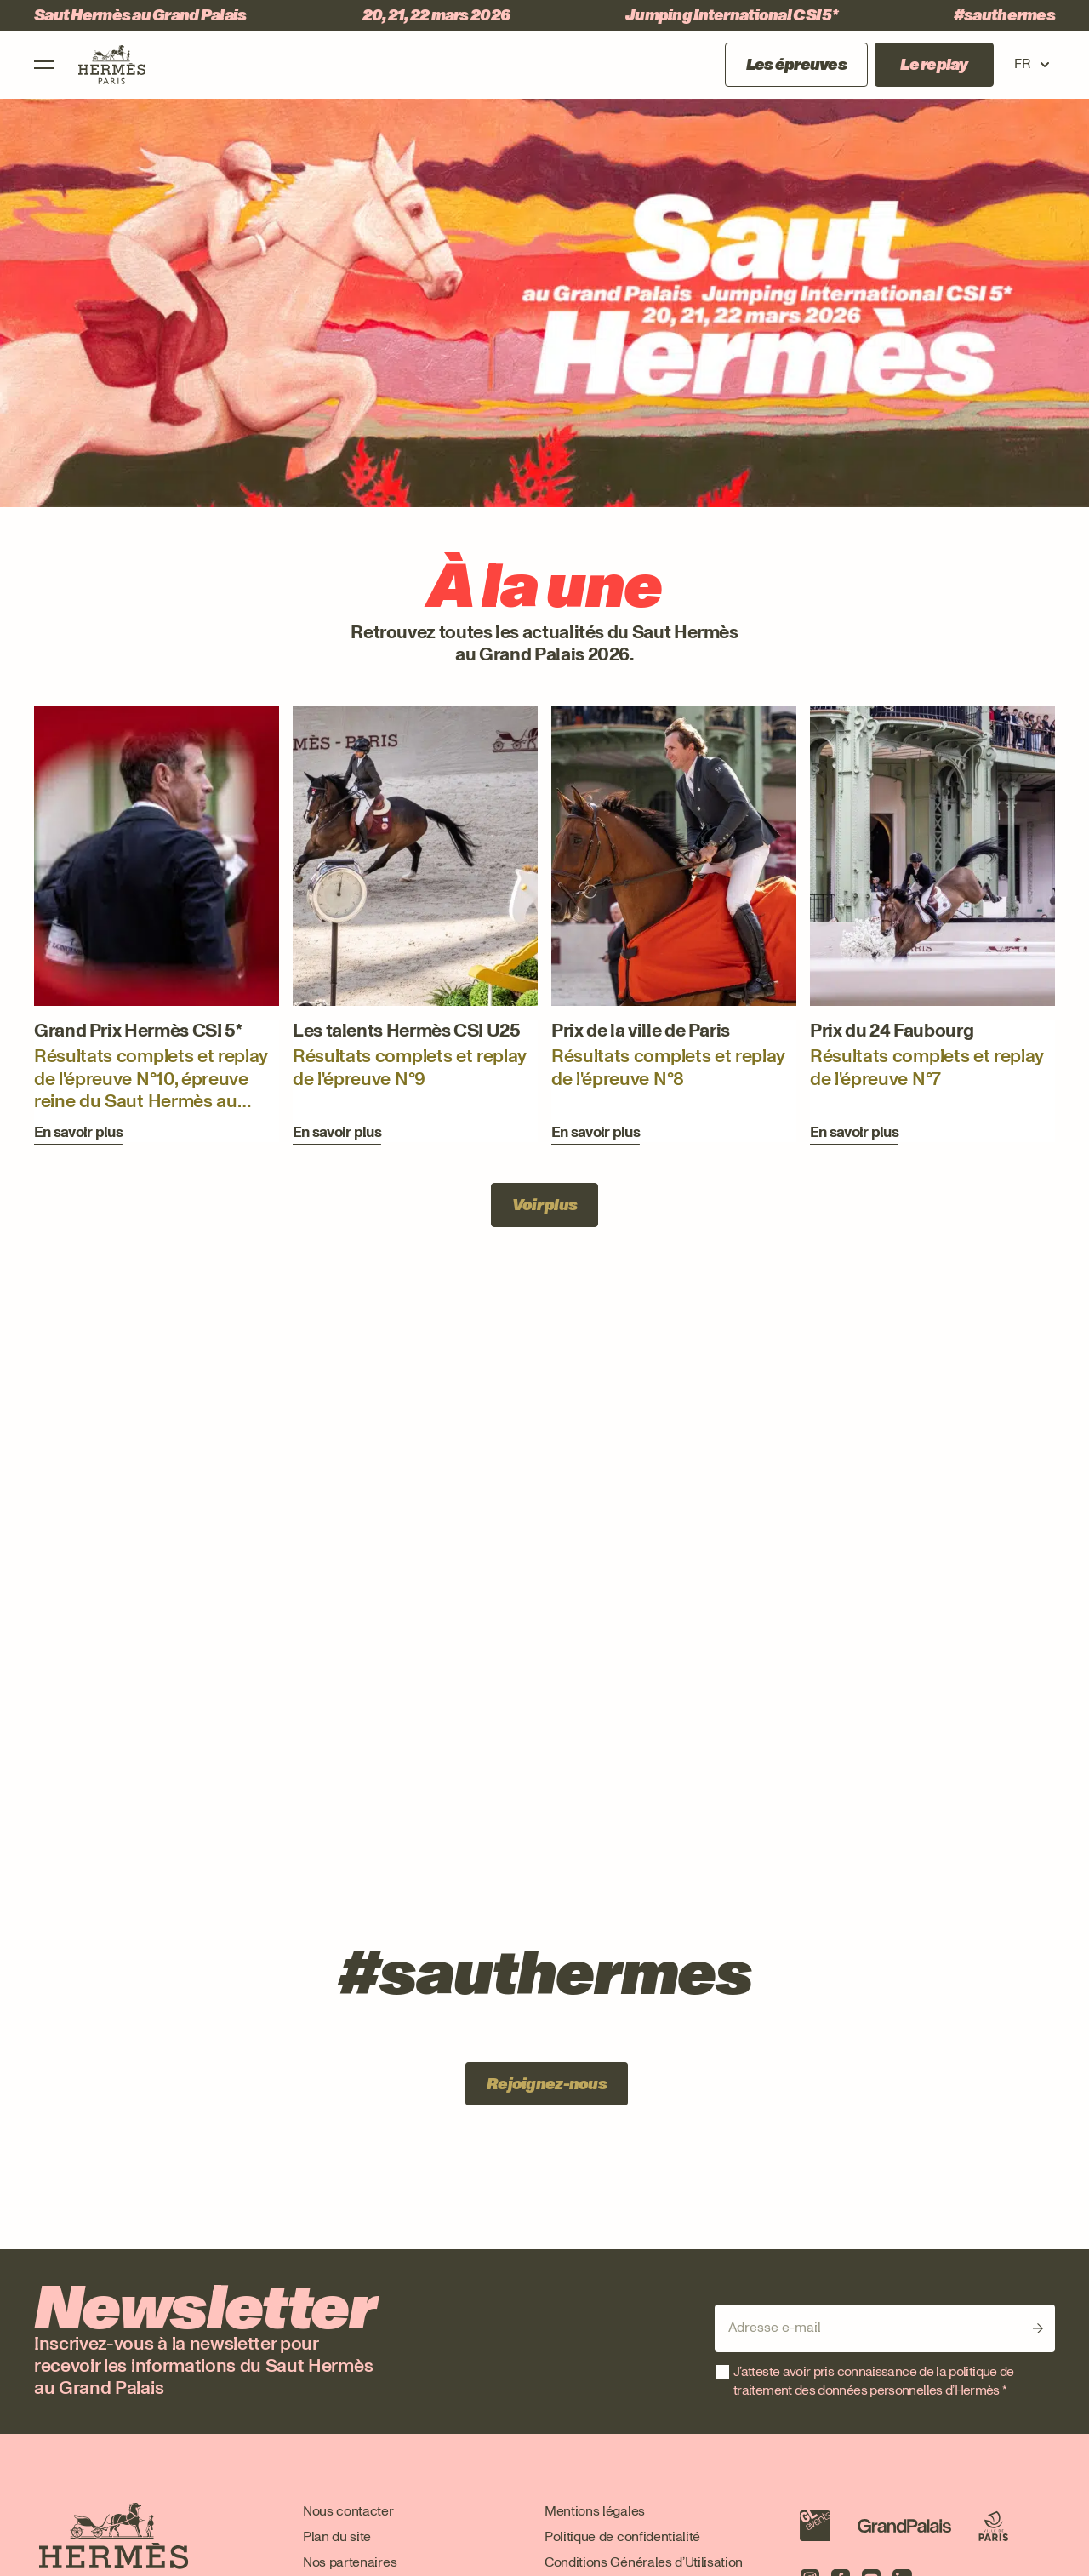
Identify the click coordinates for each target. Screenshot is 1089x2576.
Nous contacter (348, 2511)
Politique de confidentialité (622, 2536)
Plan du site (337, 2536)
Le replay (934, 64)
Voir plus (545, 1205)
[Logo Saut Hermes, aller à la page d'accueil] (111, 64)
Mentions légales (594, 2511)
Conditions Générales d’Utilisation (643, 2562)
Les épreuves (796, 64)
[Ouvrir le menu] (44, 65)
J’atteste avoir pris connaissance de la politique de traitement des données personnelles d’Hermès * (873, 2380)
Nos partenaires (349, 2562)
